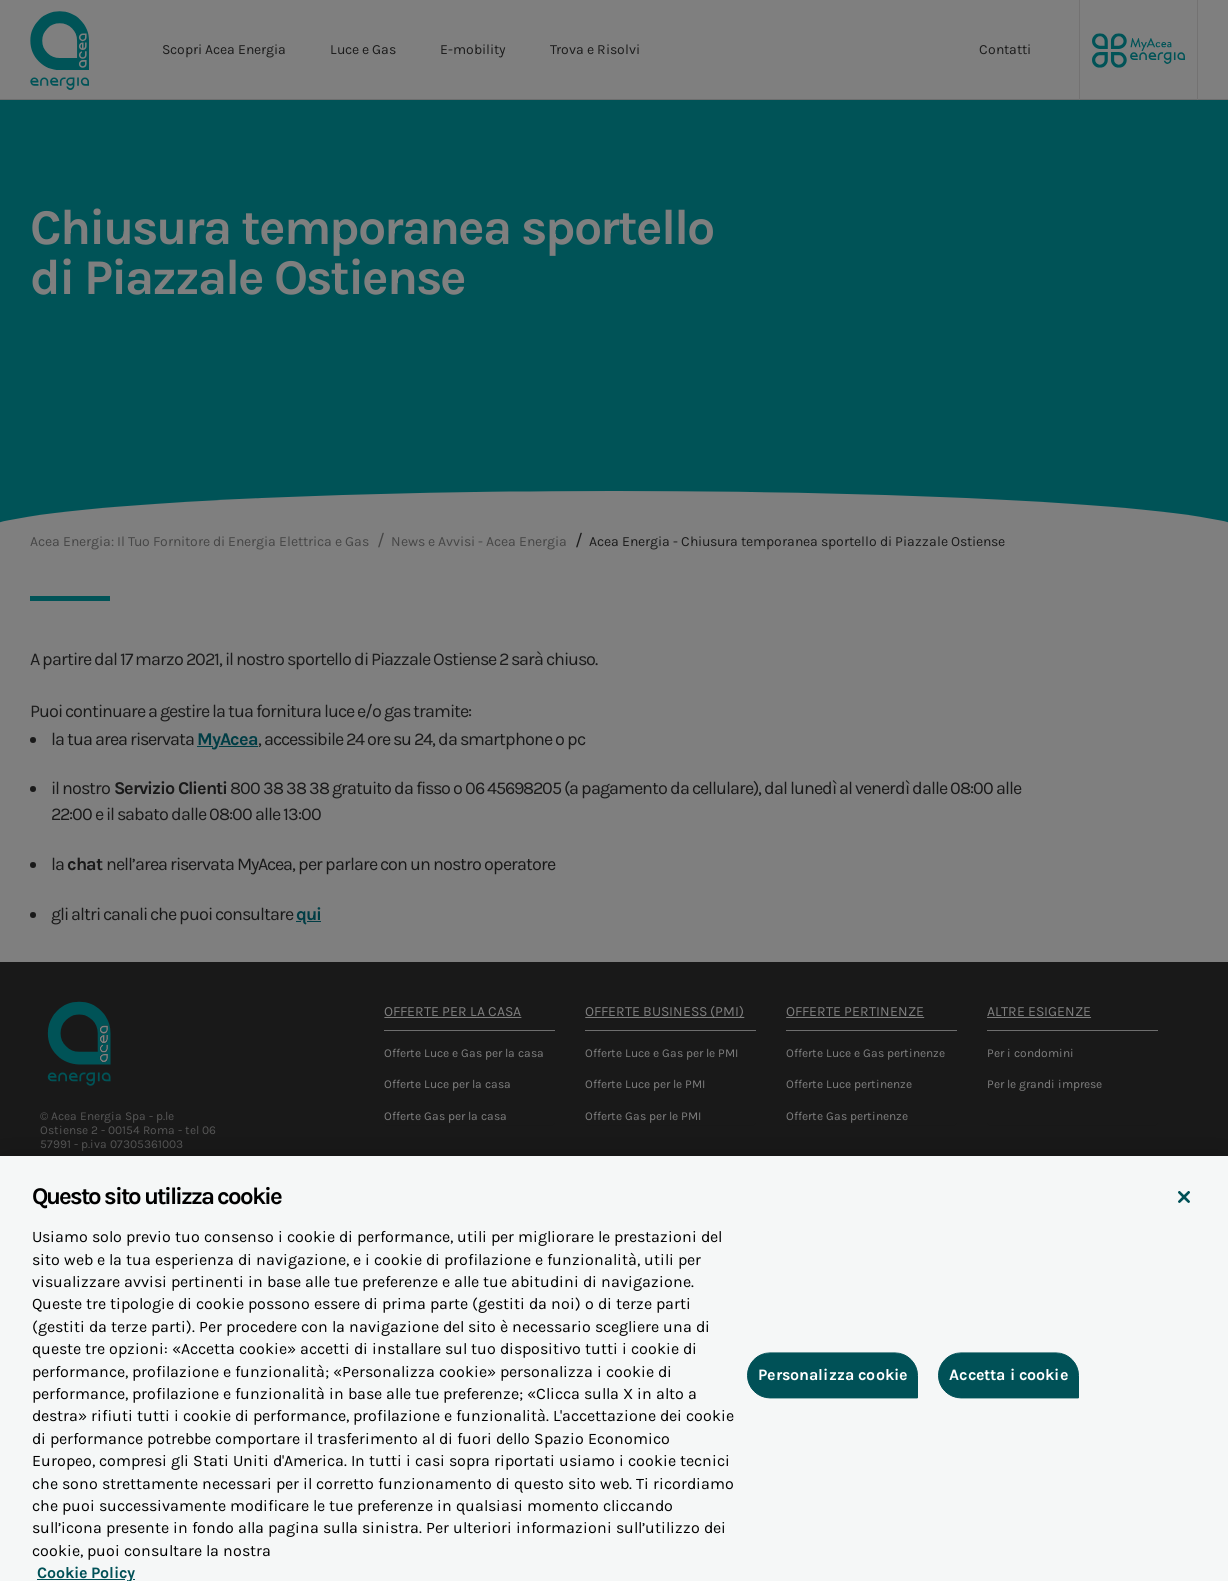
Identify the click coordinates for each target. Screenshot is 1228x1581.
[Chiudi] (1184, 1216)
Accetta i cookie (1008, 1393)
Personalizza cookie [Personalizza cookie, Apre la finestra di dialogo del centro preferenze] (832, 1393)
